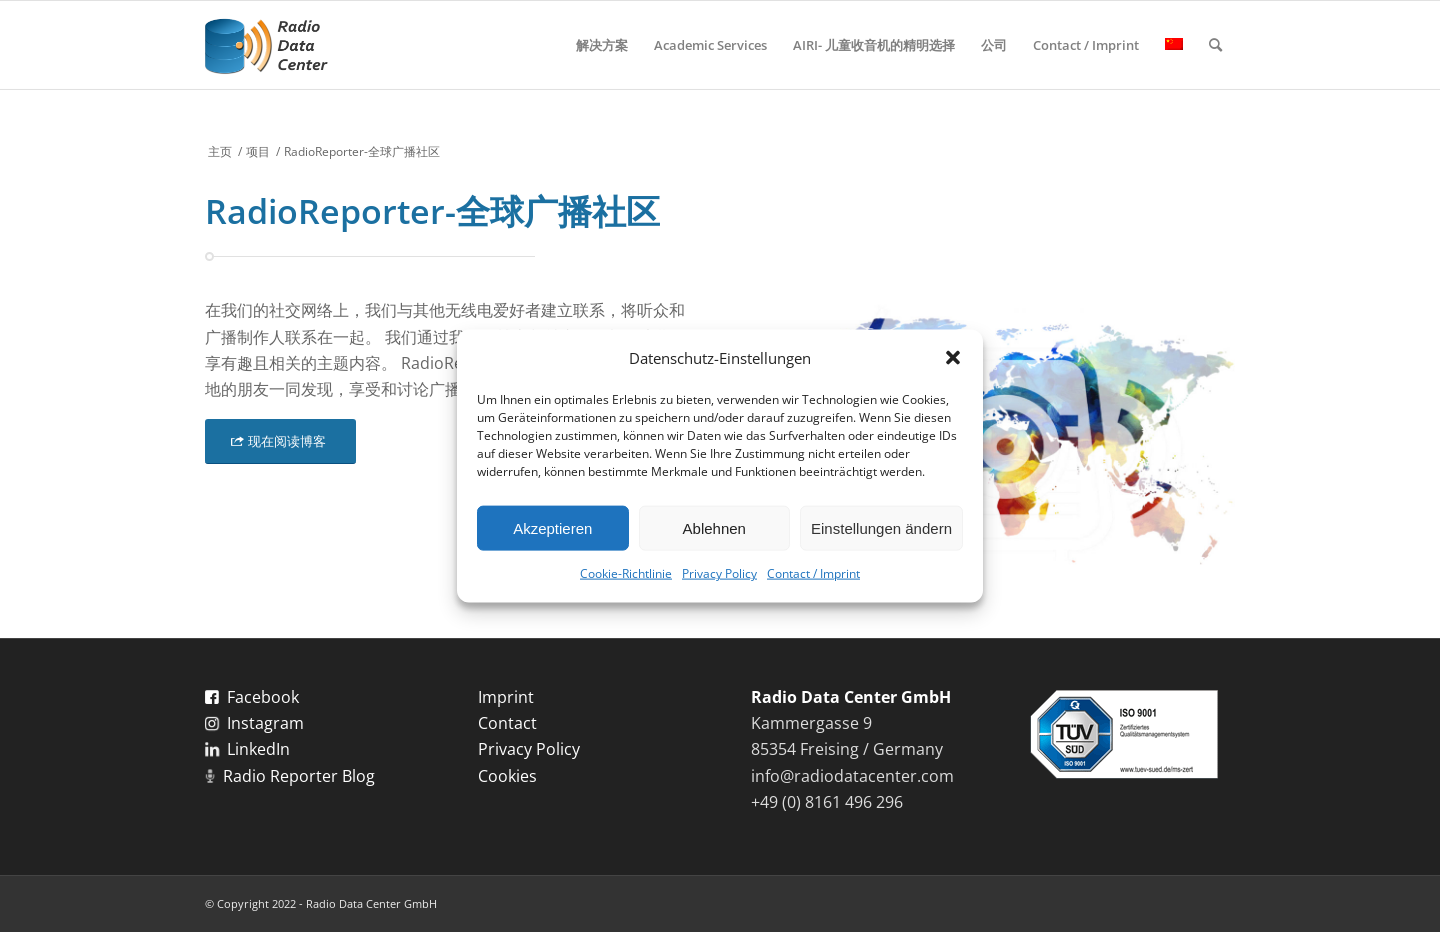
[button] (953, 358)
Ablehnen (714, 528)
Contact (507, 723)
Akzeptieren (552, 528)
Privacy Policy (719, 573)
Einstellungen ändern (881, 528)
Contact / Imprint (813, 573)
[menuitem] (602, 45)
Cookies (507, 776)
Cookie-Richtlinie (626, 573)
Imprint (506, 697)
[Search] (1215, 45)
